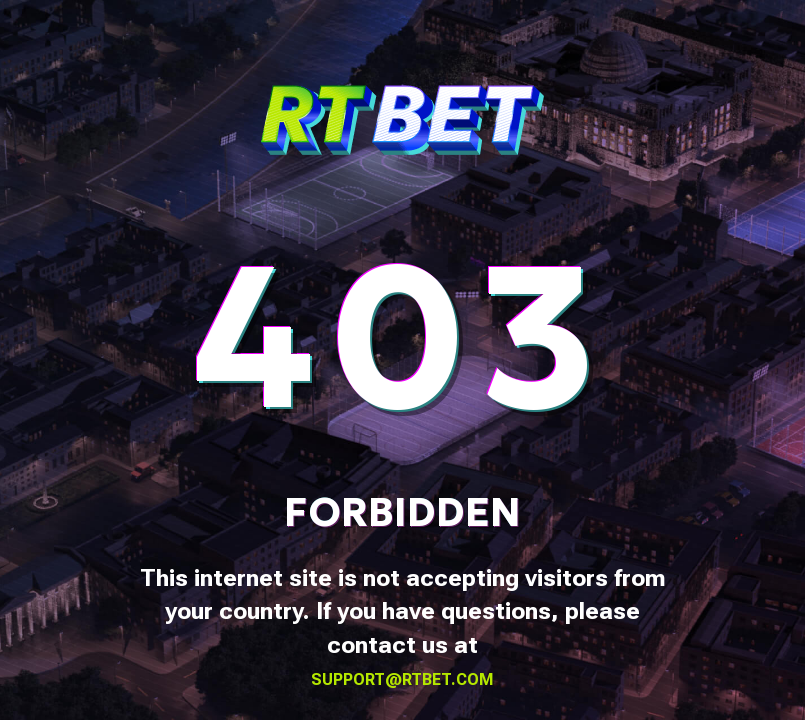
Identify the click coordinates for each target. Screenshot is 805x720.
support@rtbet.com (402, 679)
